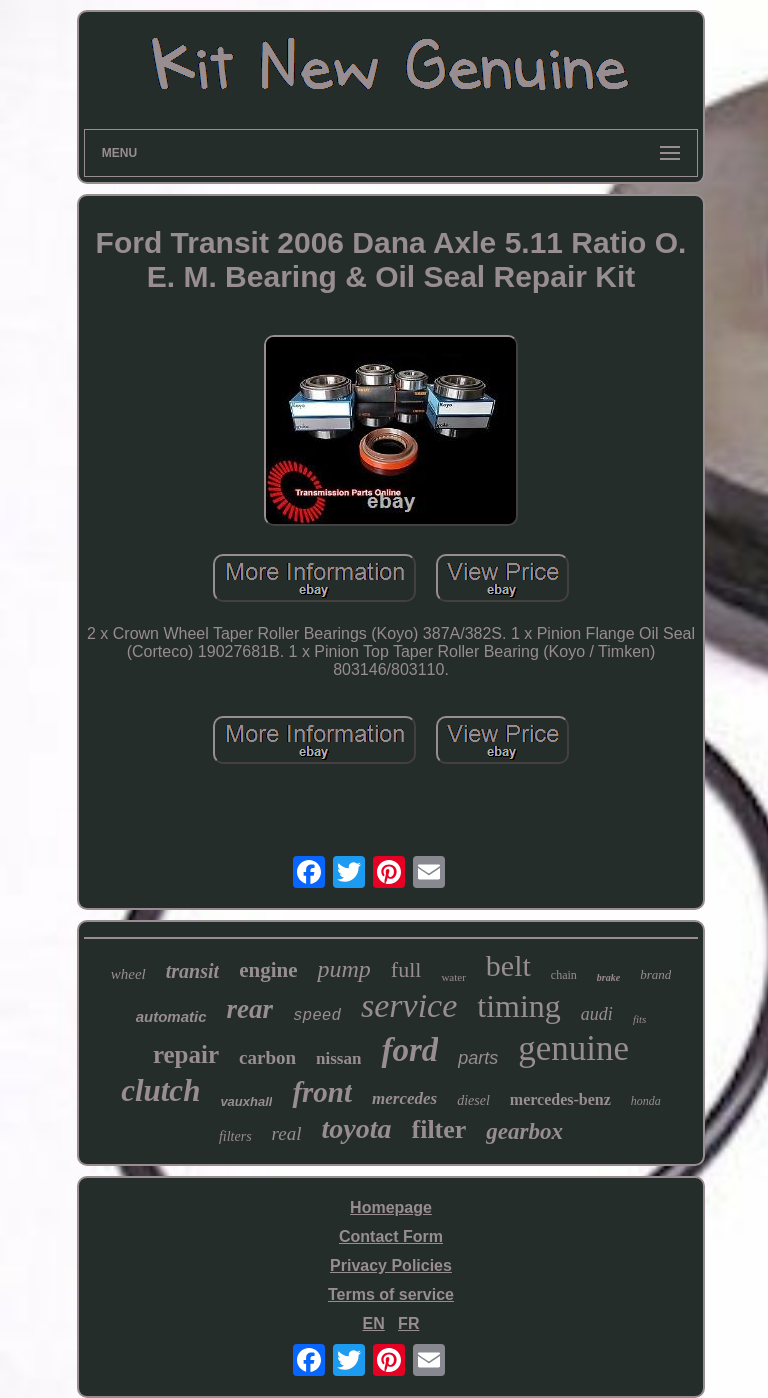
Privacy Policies (391, 1265)
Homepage (391, 1207)
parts (478, 1058)
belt (508, 965)
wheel (128, 974)
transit (192, 971)
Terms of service (391, 1294)
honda (646, 1101)
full (406, 969)
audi (597, 1014)
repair (186, 1054)
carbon (267, 1057)
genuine (573, 1048)
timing (519, 1006)
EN (374, 1323)
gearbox (524, 1131)
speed (317, 1016)
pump (343, 969)
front (322, 1092)
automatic (171, 1016)
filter (439, 1129)
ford (409, 1050)
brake (608, 977)
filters (235, 1136)
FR (408, 1323)
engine (268, 970)
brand (655, 974)
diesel (473, 1100)
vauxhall (246, 1101)
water (453, 977)
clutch (160, 1090)
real (287, 1133)
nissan (338, 1058)
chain (564, 975)
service (409, 1005)
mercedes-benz (560, 1099)
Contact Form (391, 1236)
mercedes (404, 1098)
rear (250, 1009)
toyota (357, 1128)
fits (639, 1019)
